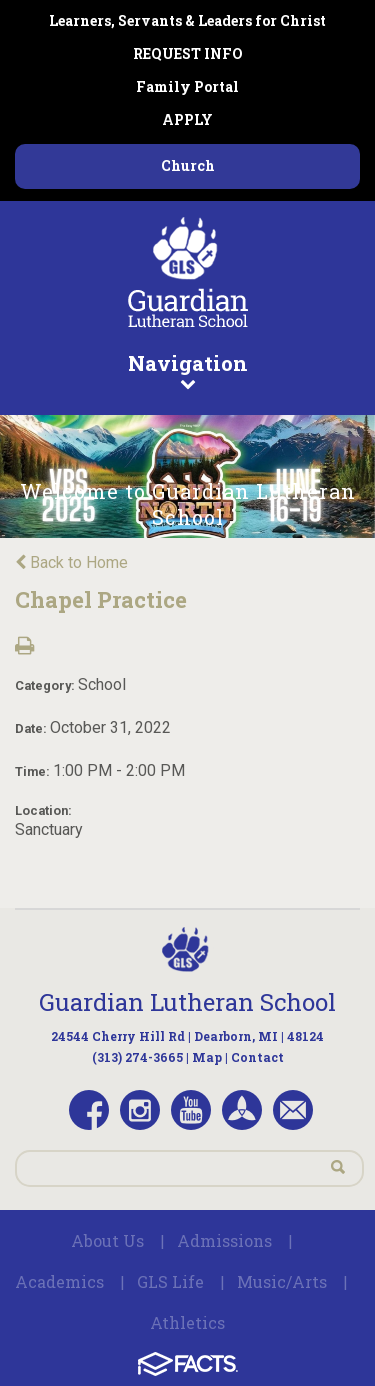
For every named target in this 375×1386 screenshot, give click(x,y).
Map (207, 1057)
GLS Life (170, 1281)
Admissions (224, 1240)
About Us (107, 1240)
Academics (59, 1281)
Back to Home (71, 562)
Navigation (187, 370)
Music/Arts (282, 1281)
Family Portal (187, 86)
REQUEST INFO (188, 53)
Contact (257, 1057)
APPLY (187, 119)
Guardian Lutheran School (187, 1002)
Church (188, 165)
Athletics (187, 1322)
